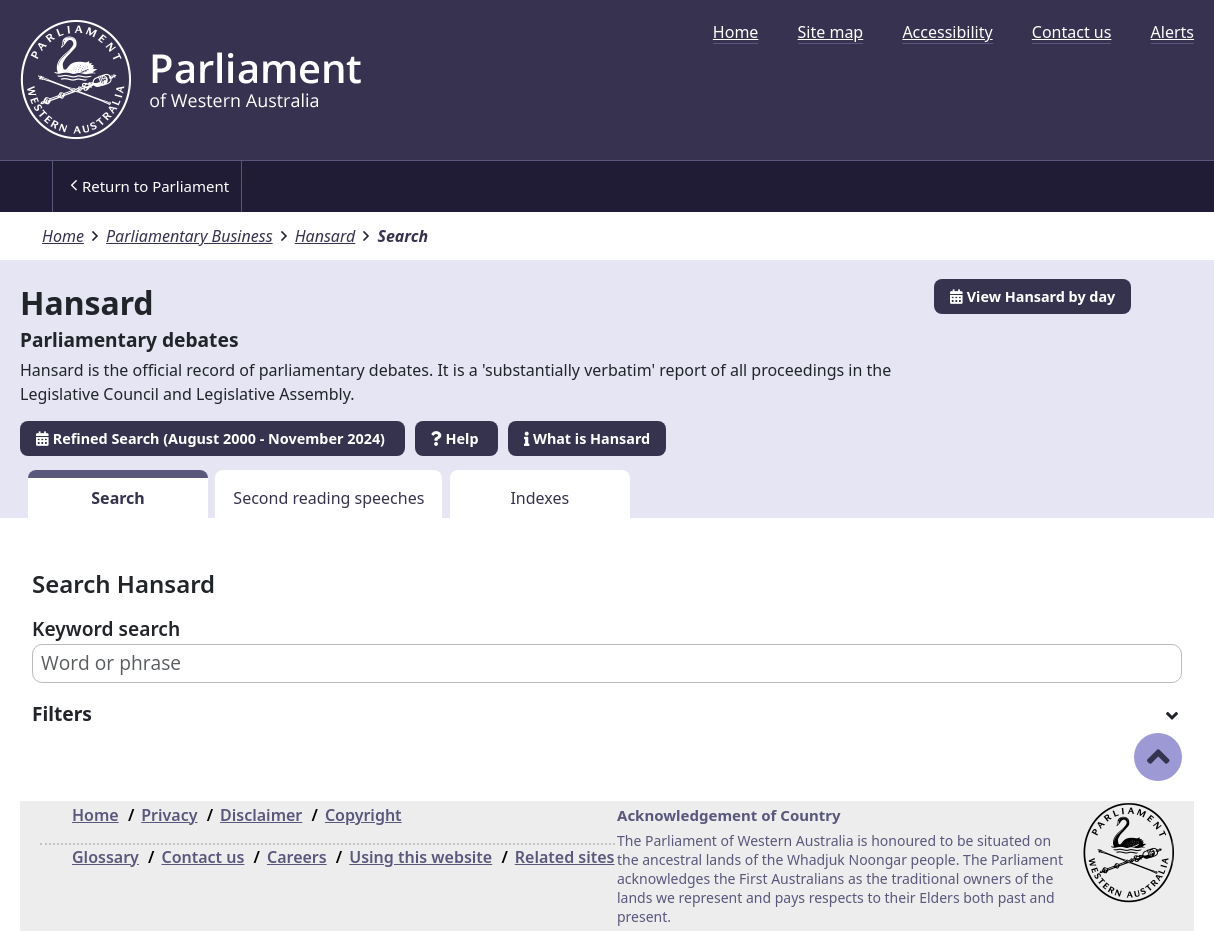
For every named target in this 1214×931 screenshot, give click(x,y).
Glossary (105, 857)
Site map (831, 32)
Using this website (420, 857)
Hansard (325, 236)
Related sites (565, 857)
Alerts (1172, 32)
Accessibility (947, 32)
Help (456, 438)
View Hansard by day (1032, 296)
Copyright (363, 815)
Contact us (1072, 32)
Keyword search (106, 628)
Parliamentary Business (189, 236)
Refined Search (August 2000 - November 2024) (212, 438)
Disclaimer (261, 815)
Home (736, 32)
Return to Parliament (149, 186)
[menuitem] (736, 32)
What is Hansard (587, 438)
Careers (297, 857)
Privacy (169, 815)
